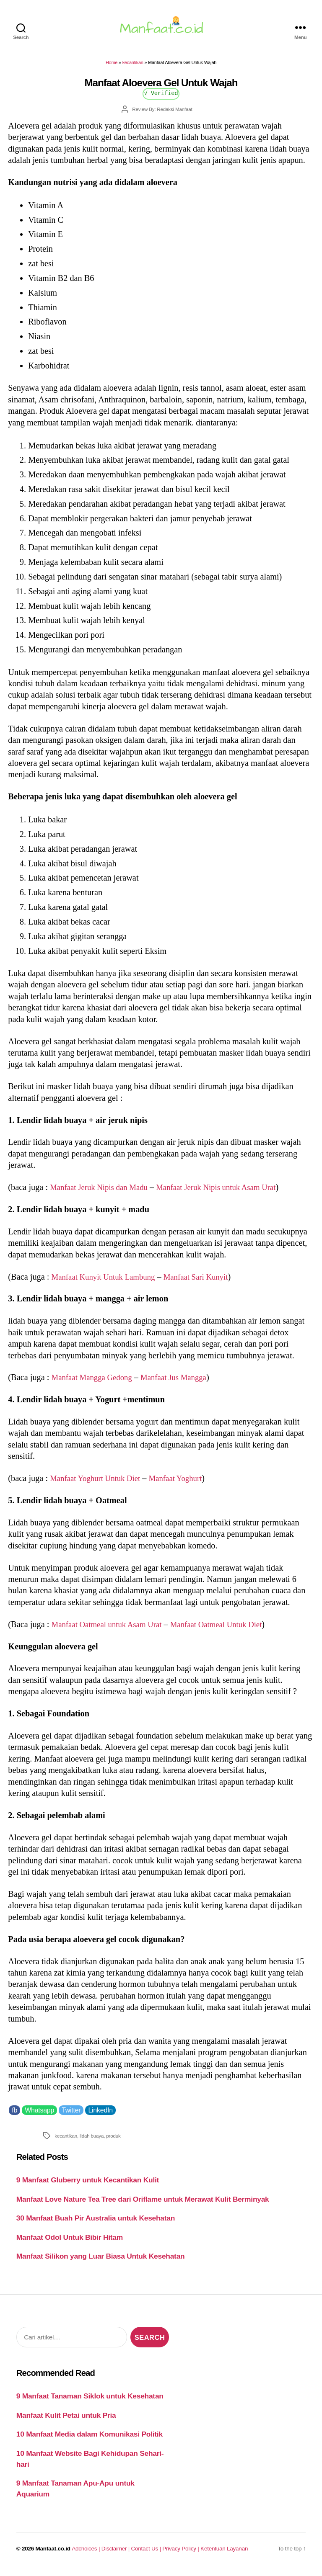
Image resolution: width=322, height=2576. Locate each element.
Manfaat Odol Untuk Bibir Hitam (69, 2242)
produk (113, 2140)
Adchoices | (86, 2553)
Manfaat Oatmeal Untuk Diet (229, 1629)
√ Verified (161, 98)
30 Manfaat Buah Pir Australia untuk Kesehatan (95, 2223)
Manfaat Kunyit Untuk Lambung (108, 1281)
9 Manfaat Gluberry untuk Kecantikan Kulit (87, 2185)
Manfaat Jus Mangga (183, 1382)
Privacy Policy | (181, 2553)
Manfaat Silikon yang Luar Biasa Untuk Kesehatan (100, 2261)
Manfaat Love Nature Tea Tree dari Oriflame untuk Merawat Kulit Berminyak (142, 2204)
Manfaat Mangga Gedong (95, 1382)
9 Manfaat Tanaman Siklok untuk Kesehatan (90, 2401)
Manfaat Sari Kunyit (207, 1281)
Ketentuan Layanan (224, 2553)
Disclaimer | (116, 2553)
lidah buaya (92, 2140)
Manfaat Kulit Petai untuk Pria (66, 2420)
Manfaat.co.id (53, 2553)
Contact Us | (147, 2553)
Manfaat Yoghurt (185, 1483)
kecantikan (132, 67)
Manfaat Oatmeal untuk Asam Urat (111, 1629)
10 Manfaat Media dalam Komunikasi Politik (89, 2439)
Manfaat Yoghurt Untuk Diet (99, 1483)
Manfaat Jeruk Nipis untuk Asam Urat (229, 1192)
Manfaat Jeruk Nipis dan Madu (103, 1192)
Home (111, 67)
